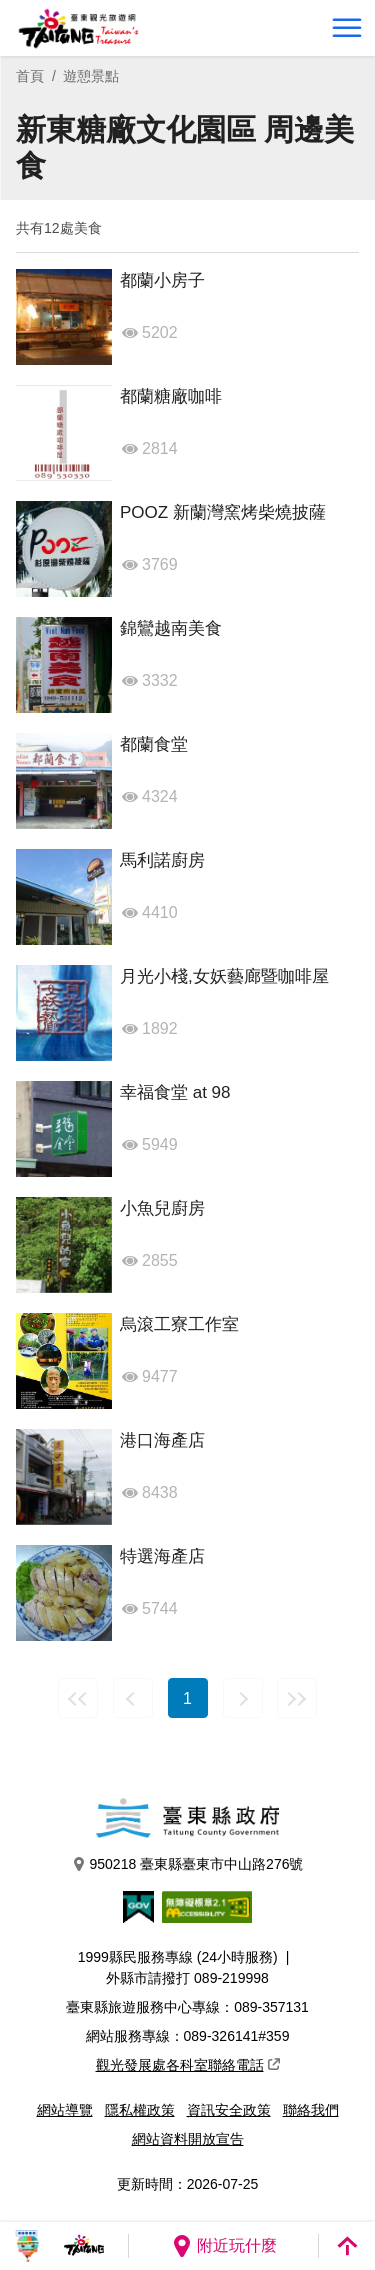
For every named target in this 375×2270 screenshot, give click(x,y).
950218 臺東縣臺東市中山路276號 (188, 1864)
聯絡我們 (311, 2110)
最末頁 (297, 1698)
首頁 (30, 76)
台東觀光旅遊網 (78, 28)
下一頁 (243, 1698)
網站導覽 (65, 2110)
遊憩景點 (91, 76)
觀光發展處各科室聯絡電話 (188, 2065)
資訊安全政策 (229, 2110)
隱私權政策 (140, 2110)
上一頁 (133, 1698)
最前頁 (78, 1698)
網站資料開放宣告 (188, 2139)
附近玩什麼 (224, 2246)
